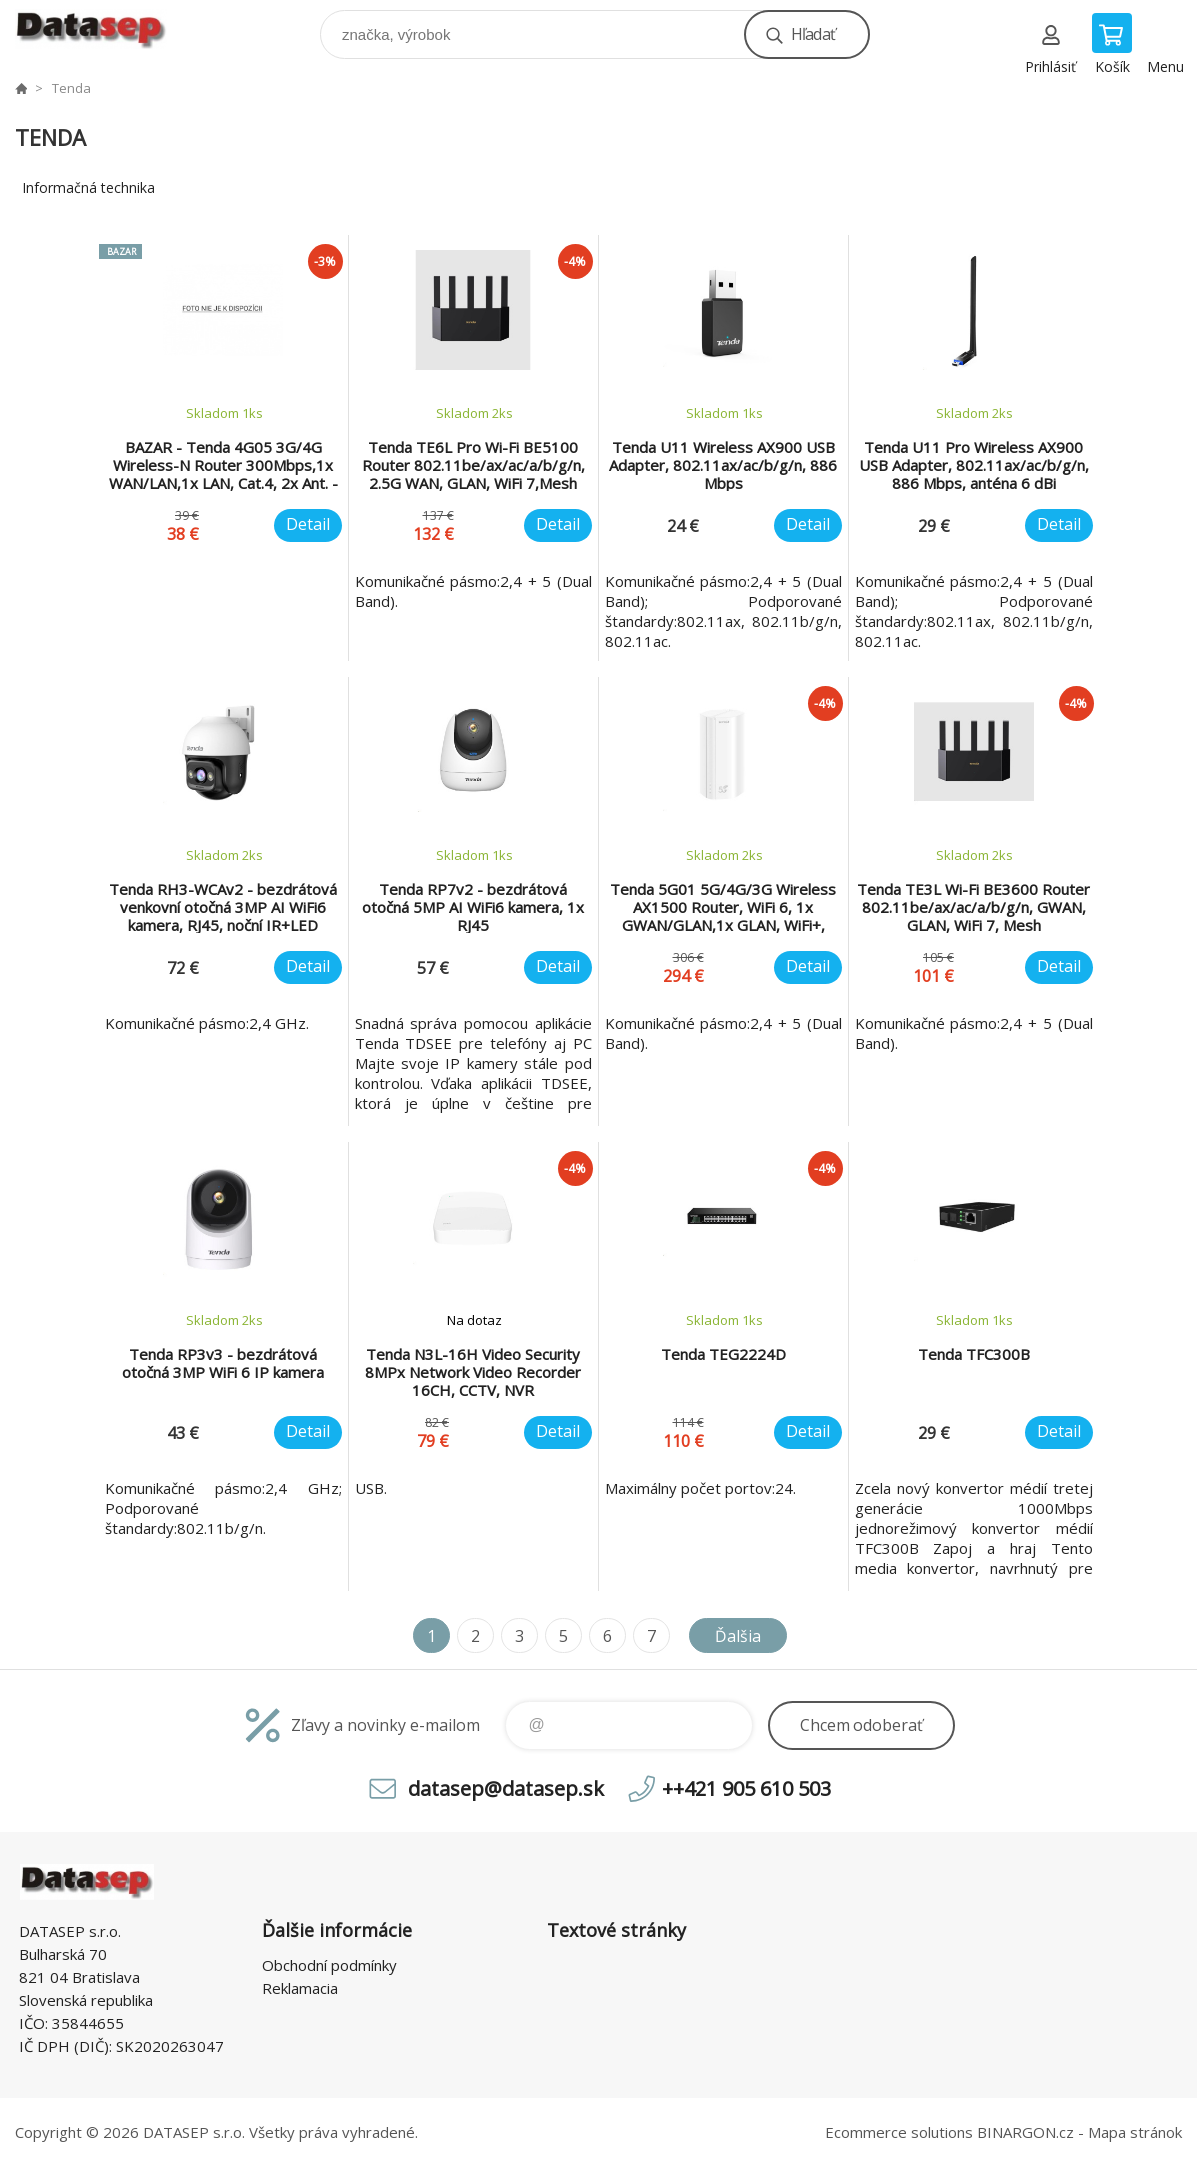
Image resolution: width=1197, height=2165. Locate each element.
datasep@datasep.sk (506, 1788)
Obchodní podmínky (329, 1965)
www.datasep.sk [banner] (103, 29)
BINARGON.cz (1025, 2132)
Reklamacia (300, 1988)
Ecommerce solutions (899, 2132)
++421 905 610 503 (746, 1788)
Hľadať (813, 34)
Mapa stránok (1135, 2132)
